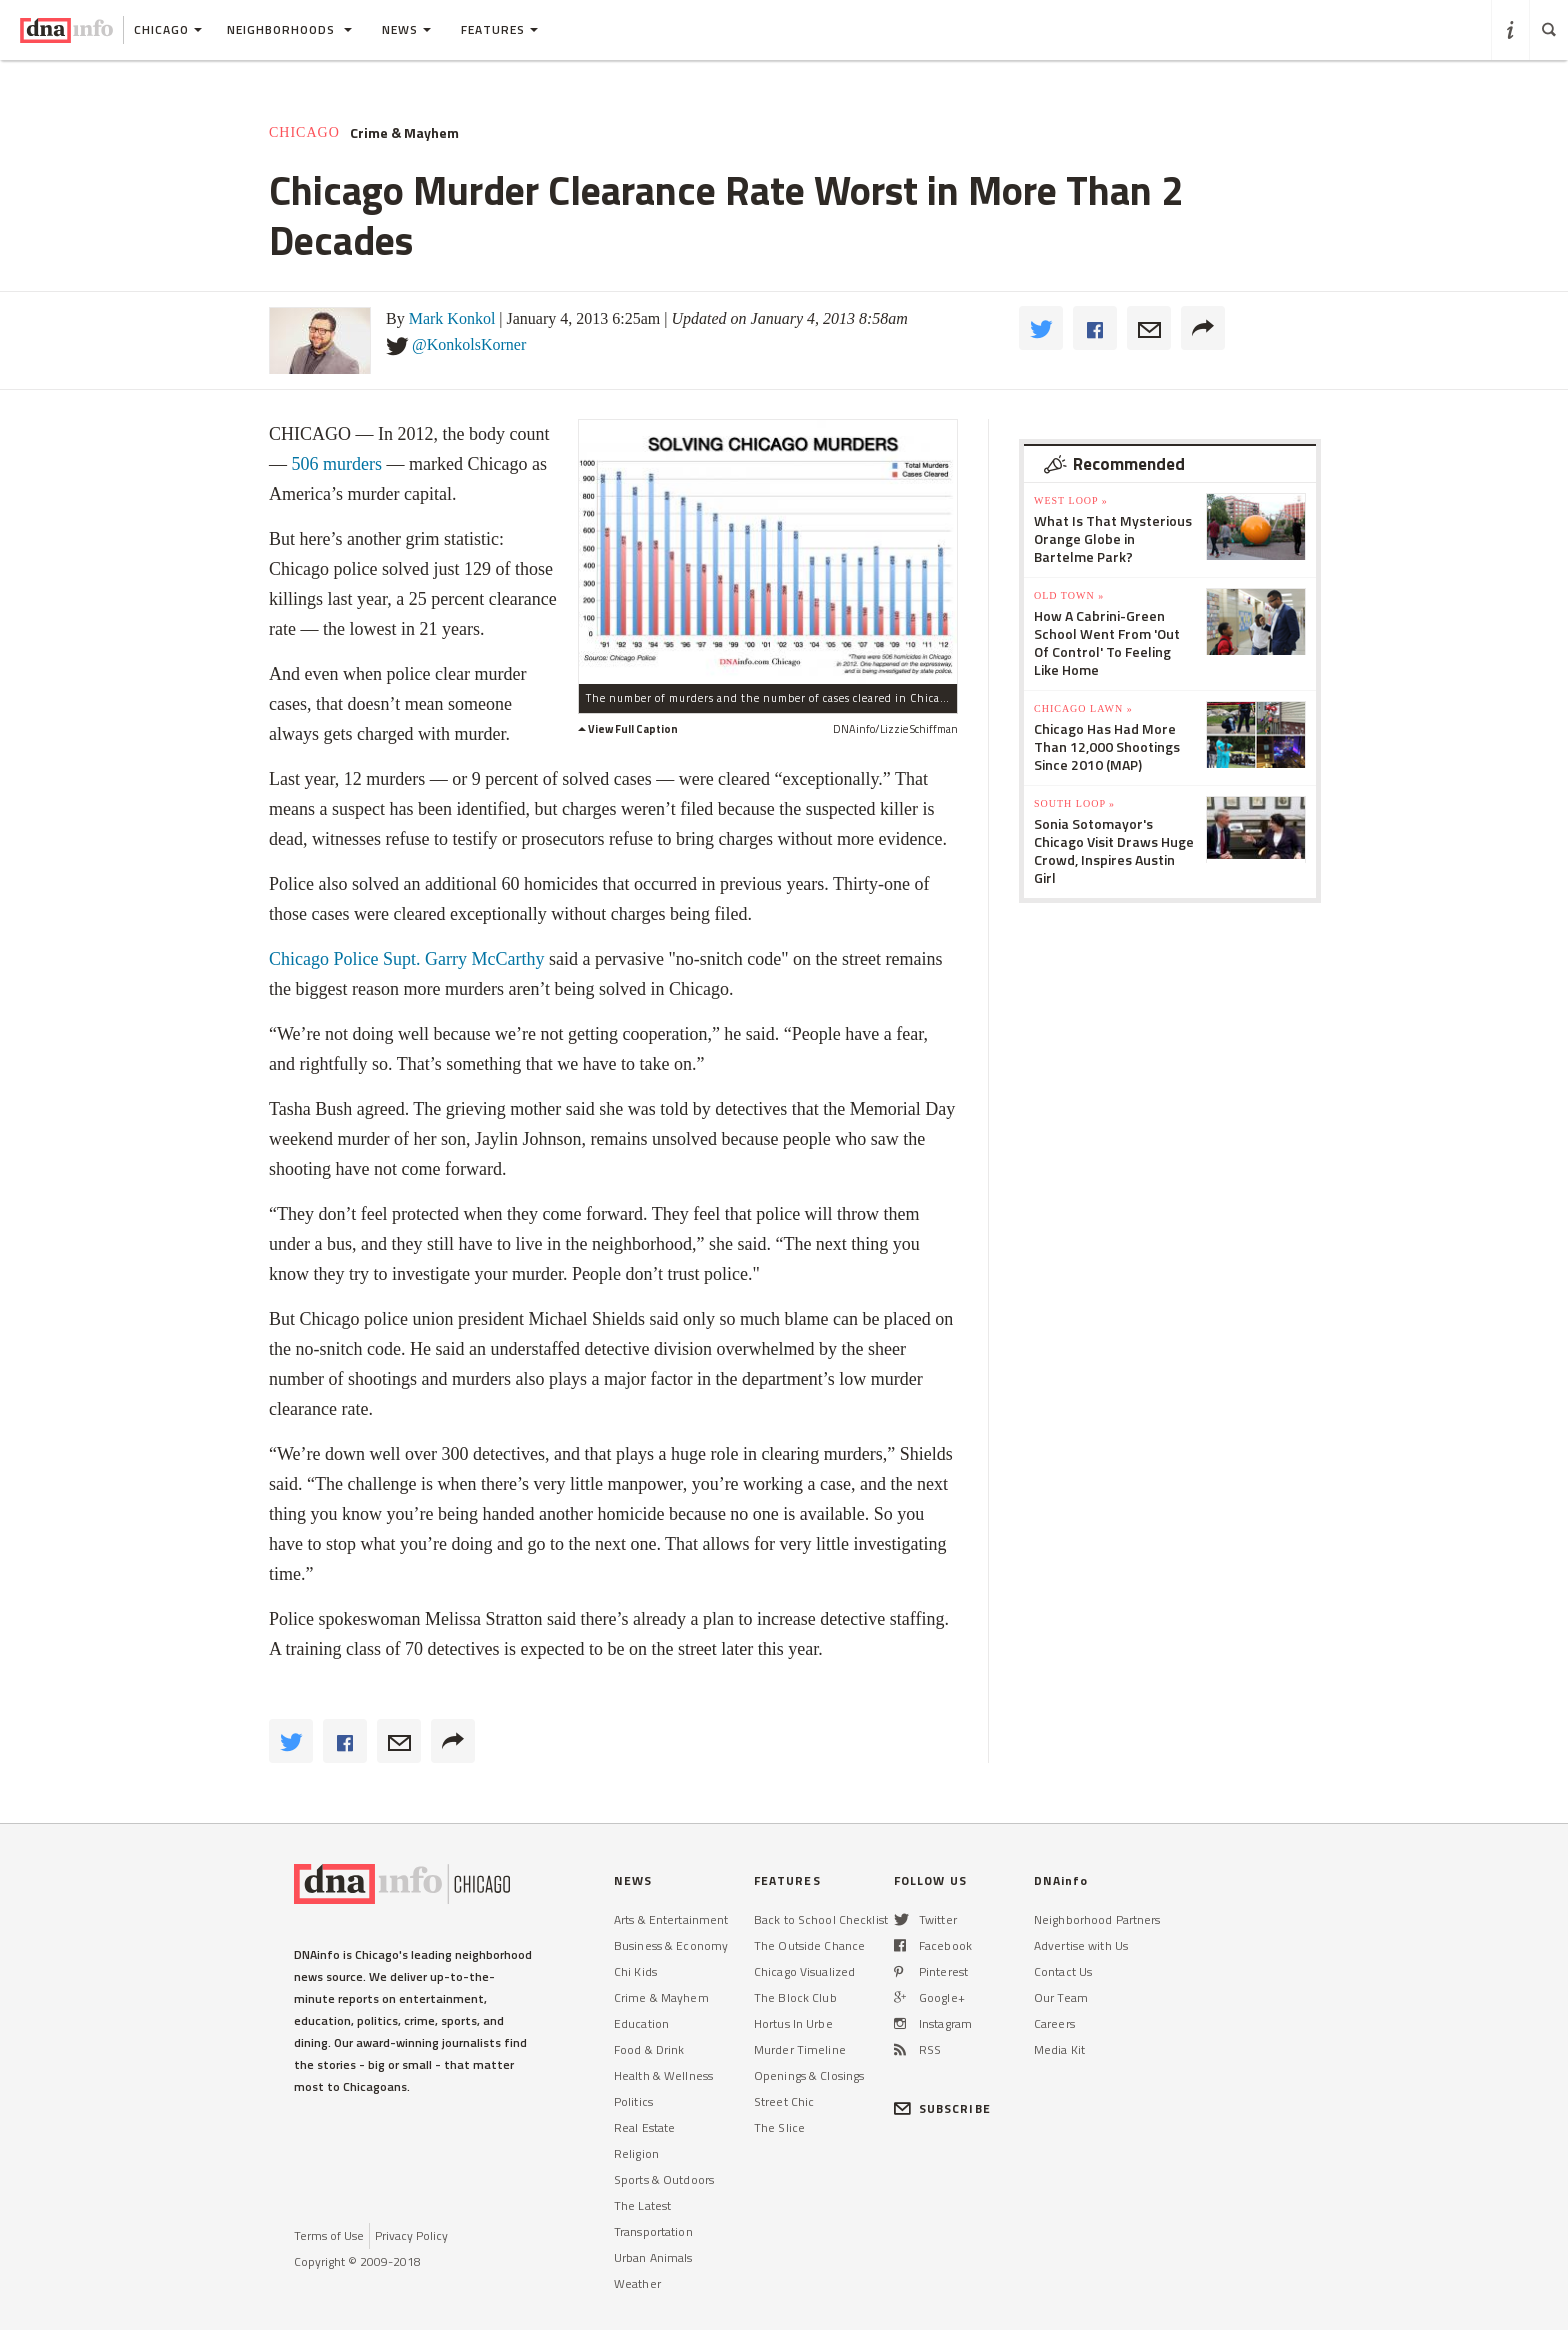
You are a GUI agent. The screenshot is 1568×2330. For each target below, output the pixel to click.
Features (499, 29)
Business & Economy (671, 1945)
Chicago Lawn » (1083, 708)
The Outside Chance (809, 1945)
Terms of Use (329, 2235)
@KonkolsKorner (469, 344)
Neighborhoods (289, 29)
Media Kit (1059, 2049)
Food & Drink (649, 2049)
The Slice (779, 2127)
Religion (636, 2153)
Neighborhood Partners (1097, 1919)
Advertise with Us (1081, 1945)
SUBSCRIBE (942, 2108)
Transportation (653, 2231)
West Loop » (1071, 500)
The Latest (642, 2205)
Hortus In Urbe (793, 2023)
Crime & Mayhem (404, 133)
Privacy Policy (411, 2235)
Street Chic (784, 2101)
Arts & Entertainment (671, 1919)
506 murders (337, 464)
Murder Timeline (800, 2049)
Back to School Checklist (821, 1919)
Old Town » (1069, 595)
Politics (633, 2101)
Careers (1054, 2023)
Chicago (304, 132)
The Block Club (795, 1997)
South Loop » (1074, 803)
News (406, 29)
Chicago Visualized (804, 1971)
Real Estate (644, 2127)
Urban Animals (653, 2257)
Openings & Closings (809, 2075)
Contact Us (1063, 1971)
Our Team (1061, 1997)
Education (641, 2023)
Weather (637, 2283)
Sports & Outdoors (664, 2179)
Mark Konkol (452, 318)
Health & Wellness (663, 2075)
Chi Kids (635, 1971)
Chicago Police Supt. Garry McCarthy (406, 959)
